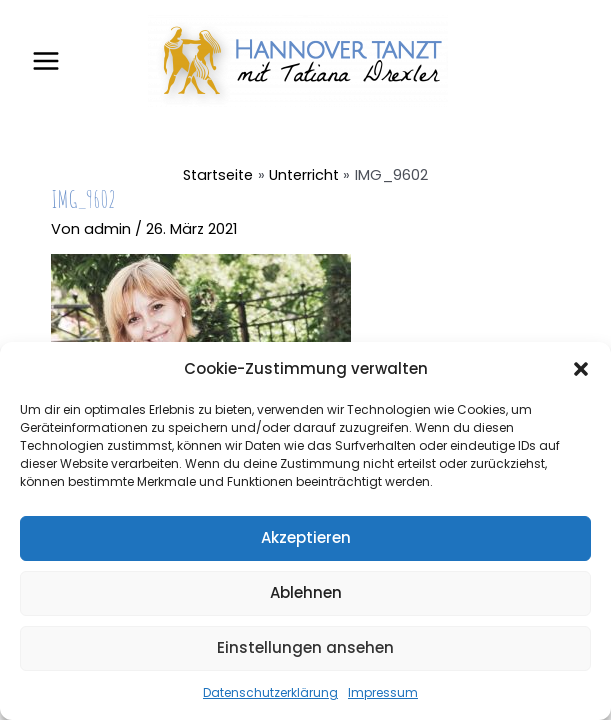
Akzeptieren (306, 537)
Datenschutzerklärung (270, 692)
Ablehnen (306, 592)
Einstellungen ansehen (305, 647)
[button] (581, 369)
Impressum (383, 692)
